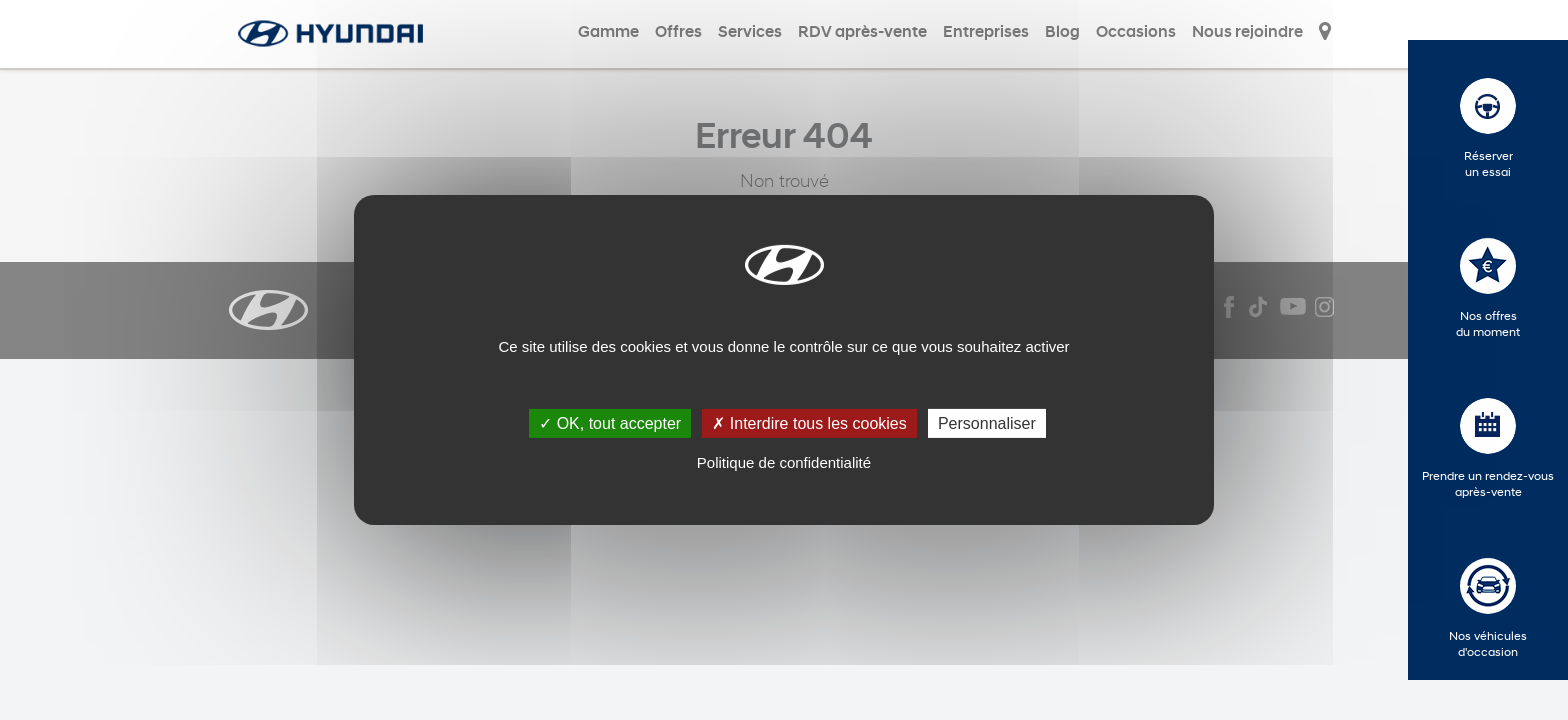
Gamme (608, 33)
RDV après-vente (862, 33)
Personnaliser (987, 423)
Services (750, 33)
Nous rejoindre (1247, 33)
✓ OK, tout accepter (610, 423)
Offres (678, 33)
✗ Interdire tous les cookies (809, 423)
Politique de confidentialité (784, 462)
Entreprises (986, 33)
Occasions (1136, 33)
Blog (1062, 33)
